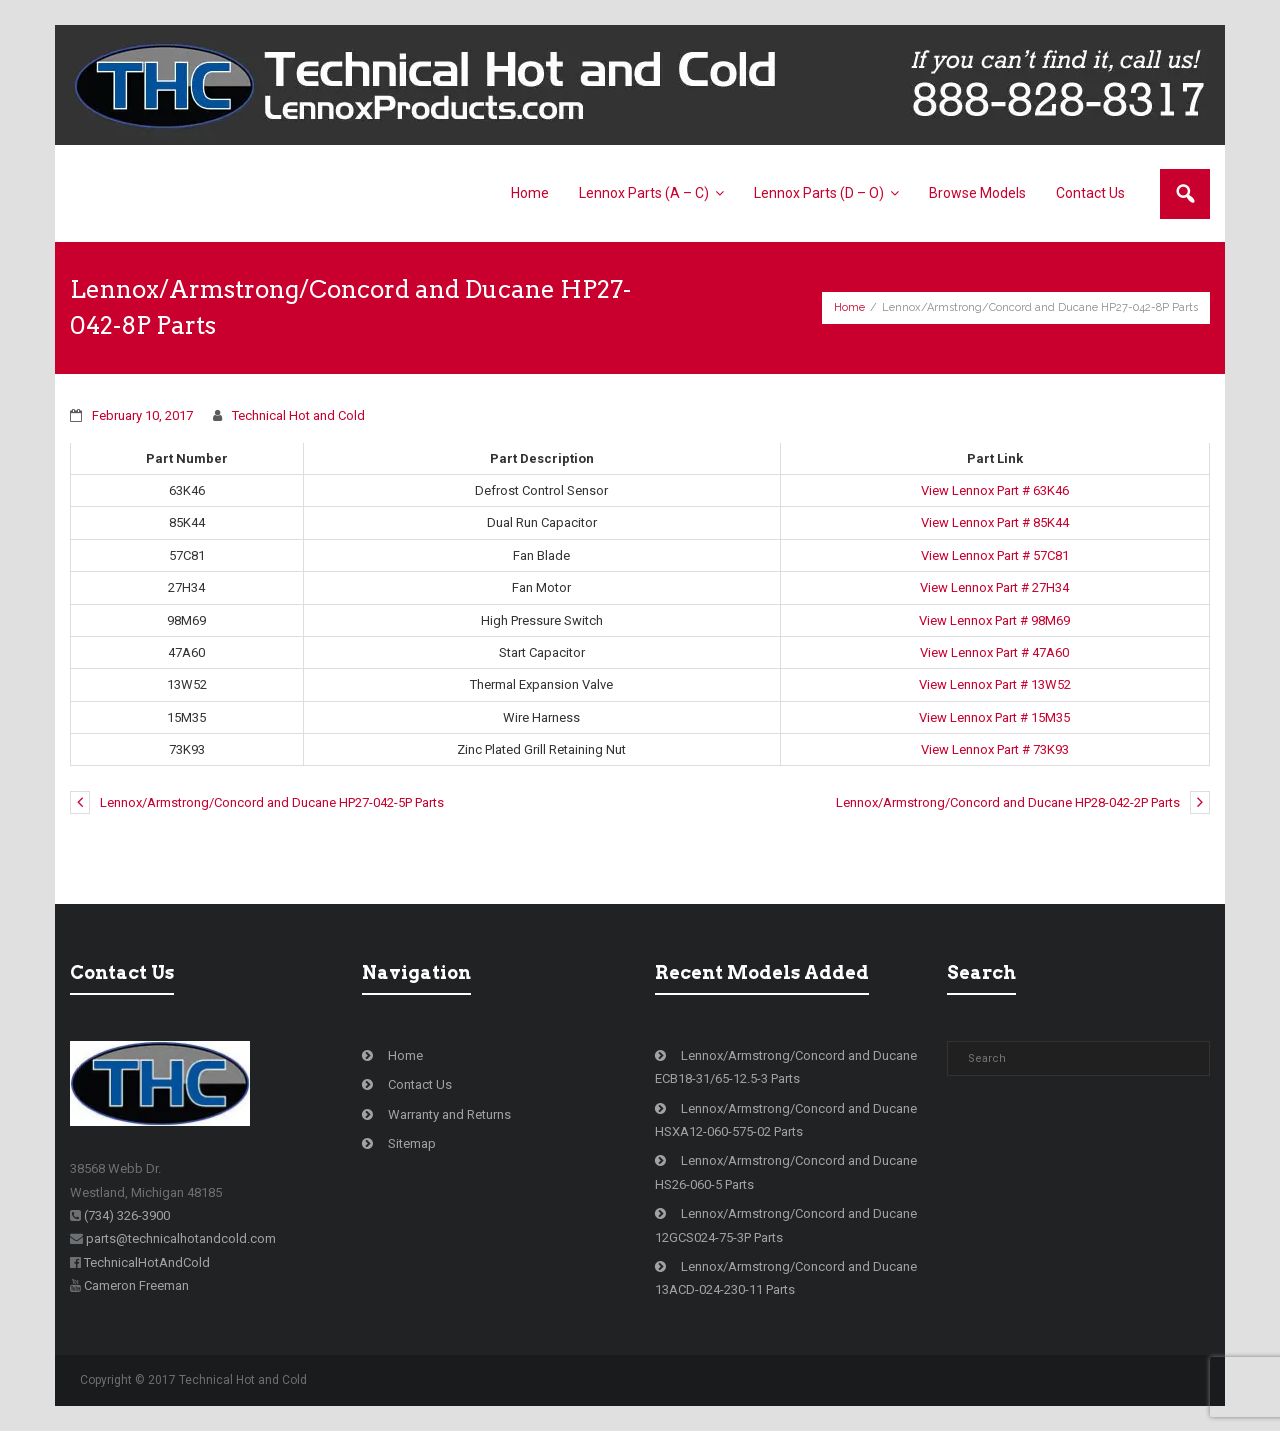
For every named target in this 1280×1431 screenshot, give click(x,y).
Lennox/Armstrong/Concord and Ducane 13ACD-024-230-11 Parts (786, 1278)
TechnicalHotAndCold (147, 1262)
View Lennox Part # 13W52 (995, 684)
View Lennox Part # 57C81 (995, 555)
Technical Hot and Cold (298, 415)
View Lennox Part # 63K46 (995, 490)
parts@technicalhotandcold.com (181, 1238)
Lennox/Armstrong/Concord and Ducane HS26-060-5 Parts (786, 1172)
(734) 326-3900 (127, 1215)
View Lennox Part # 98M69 (994, 620)
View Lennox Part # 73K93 (995, 749)
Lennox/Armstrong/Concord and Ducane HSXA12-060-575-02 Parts (786, 1120)
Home (849, 307)
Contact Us (420, 1084)
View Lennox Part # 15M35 (994, 717)
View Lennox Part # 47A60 (994, 652)
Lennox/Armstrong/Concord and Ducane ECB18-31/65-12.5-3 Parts (786, 1067)
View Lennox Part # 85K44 (995, 522)
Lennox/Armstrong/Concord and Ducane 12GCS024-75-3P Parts (786, 1225)
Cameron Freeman (136, 1285)
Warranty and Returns (449, 1114)
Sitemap (412, 1143)
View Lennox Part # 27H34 (994, 587)
